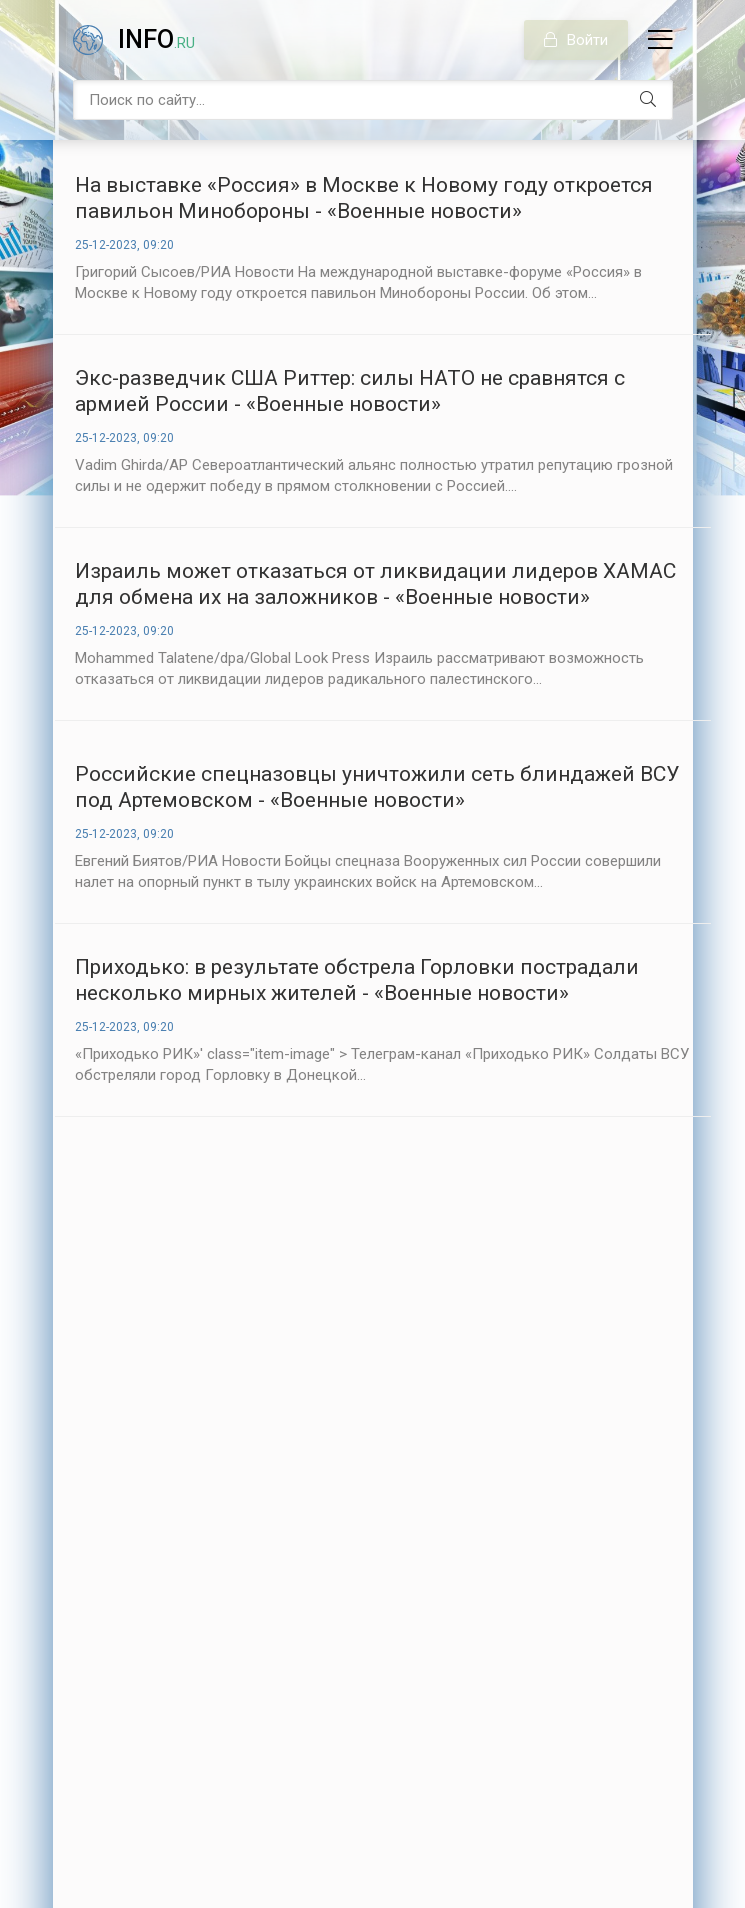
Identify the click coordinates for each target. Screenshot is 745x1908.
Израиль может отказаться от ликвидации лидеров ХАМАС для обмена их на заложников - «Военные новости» (375, 584)
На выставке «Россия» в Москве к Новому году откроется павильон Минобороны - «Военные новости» (364, 198)
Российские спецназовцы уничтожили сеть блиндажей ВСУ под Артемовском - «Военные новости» (377, 787)
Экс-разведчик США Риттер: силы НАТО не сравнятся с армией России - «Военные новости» (350, 391)
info (156, 39)
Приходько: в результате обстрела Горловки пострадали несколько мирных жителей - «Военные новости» (357, 980)
